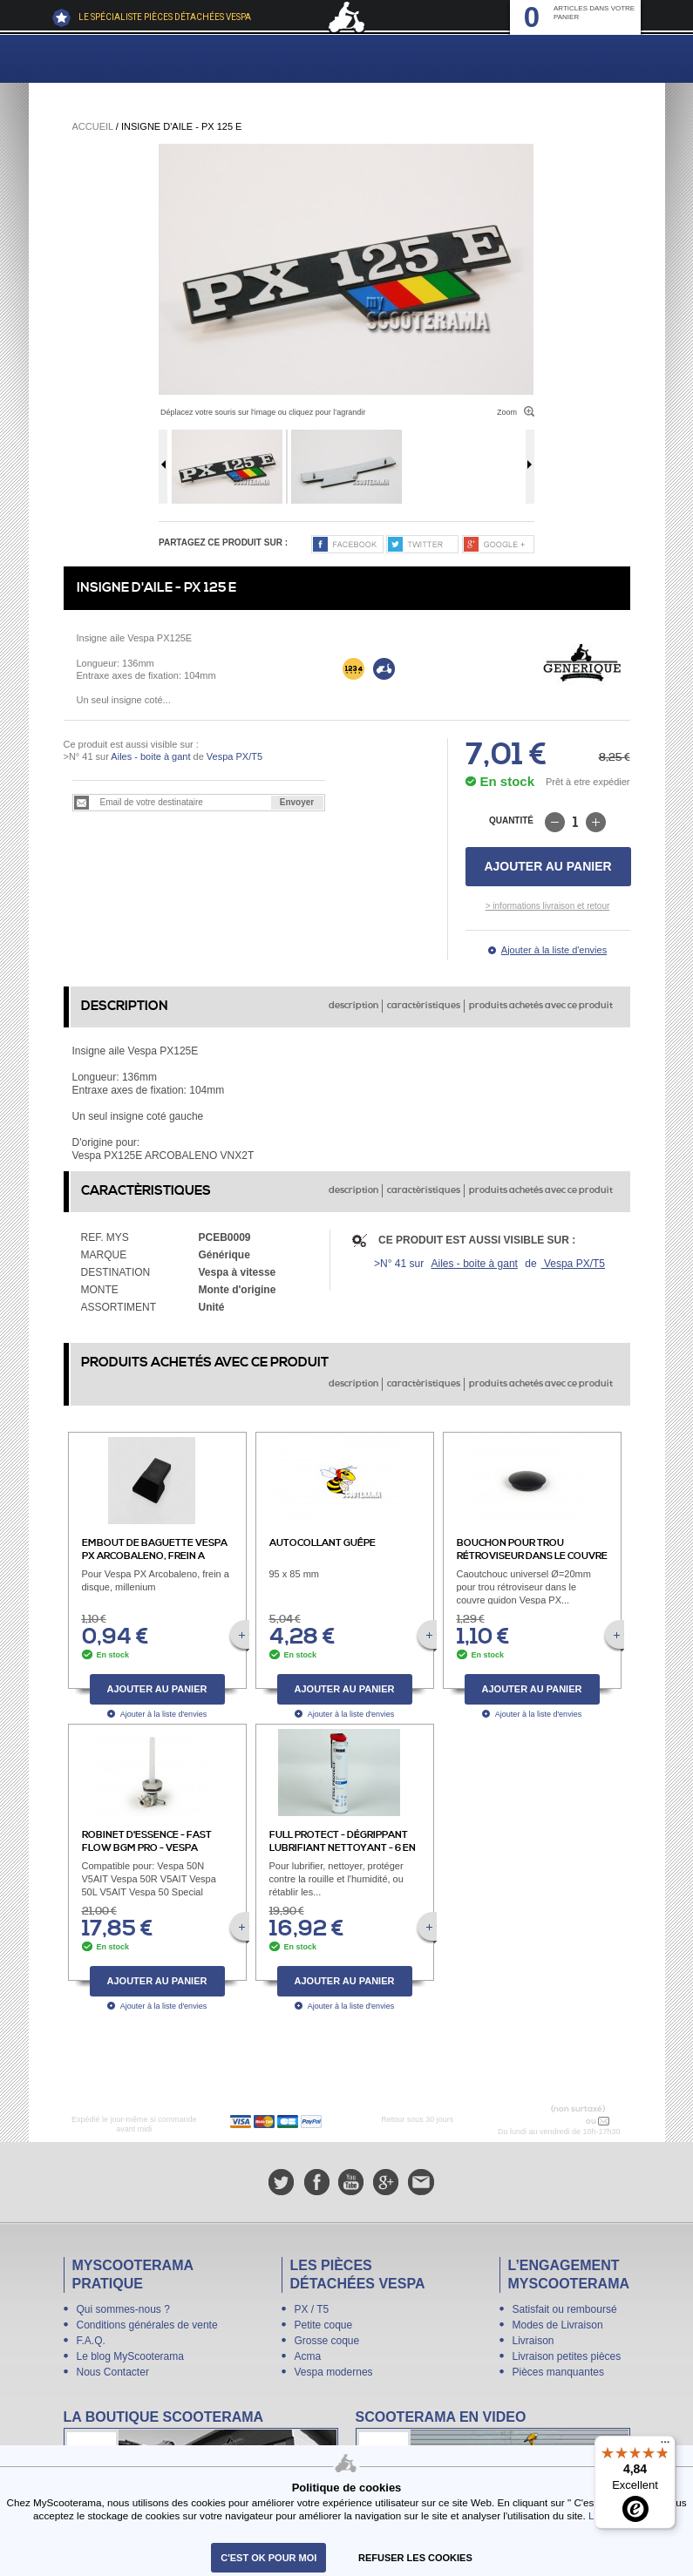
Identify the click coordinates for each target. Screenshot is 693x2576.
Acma (308, 2356)
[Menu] (665, 2446)
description (353, 1006)
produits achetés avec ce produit (541, 1006)
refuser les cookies (415, 2557)
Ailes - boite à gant (150, 756)
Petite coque (324, 2325)
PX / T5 (312, 2309)
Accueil (92, 126)
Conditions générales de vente (147, 2325)
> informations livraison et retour (548, 906)
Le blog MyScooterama (130, 2356)
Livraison (533, 2341)
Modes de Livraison (558, 2325)
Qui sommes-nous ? (123, 2309)
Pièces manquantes (558, 2372)
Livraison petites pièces (567, 2356)
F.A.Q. (91, 2341)
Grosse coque (327, 2341)
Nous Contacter (113, 2372)
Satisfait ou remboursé (565, 2309)
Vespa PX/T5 (233, 756)
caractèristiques (423, 1006)
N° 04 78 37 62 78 (547, 2121)
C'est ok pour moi (268, 2557)
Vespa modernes (334, 2372)
